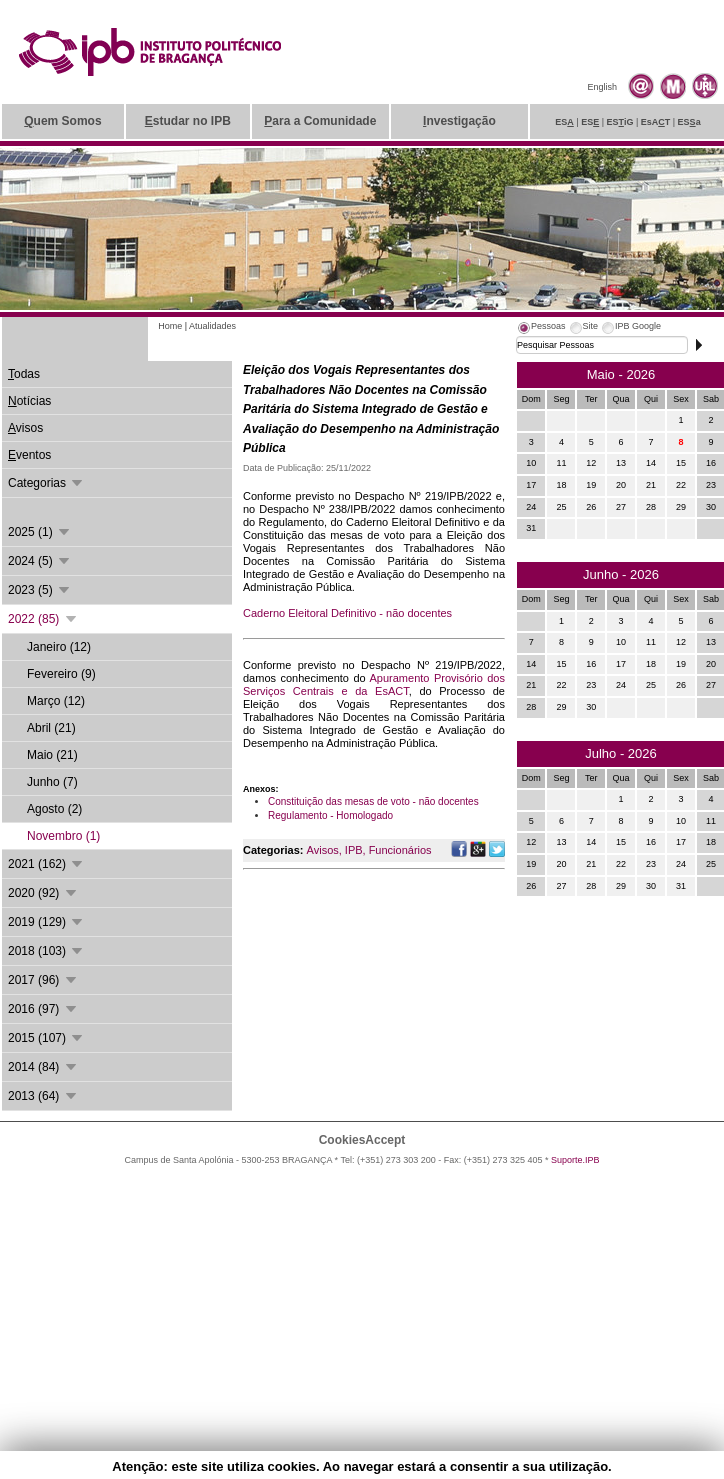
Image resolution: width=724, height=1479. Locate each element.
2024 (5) (40, 561)
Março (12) (56, 701)
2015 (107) (46, 1038)
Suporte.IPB (575, 1160)
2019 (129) (46, 922)
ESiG (620, 122)
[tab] (541, 329)
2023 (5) (40, 590)
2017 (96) (43, 980)
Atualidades (212, 326)
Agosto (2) (54, 809)
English (602, 87)
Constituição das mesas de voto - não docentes (373, 801)
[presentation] (541, 329)
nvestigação (459, 121)
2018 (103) (46, 951)
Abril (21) (51, 728)
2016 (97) (43, 1009)
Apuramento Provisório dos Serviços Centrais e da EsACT (374, 684)
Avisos (323, 850)
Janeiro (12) (59, 647)
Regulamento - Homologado (330, 815)
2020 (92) (43, 893)
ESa (689, 122)
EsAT (656, 122)
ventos (29, 455)
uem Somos (62, 121)
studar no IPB (188, 121)
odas (24, 374)
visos (25, 428)
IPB (354, 850)
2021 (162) (46, 864)
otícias (29, 401)
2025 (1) (40, 532)
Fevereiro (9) (61, 674)
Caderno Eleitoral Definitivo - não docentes (347, 613)
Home (170, 326)
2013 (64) (43, 1096)
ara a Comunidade (320, 121)
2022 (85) (43, 619)
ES (564, 122)
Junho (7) (52, 782)
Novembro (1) (63, 836)
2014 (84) (43, 1067)
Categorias (46, 483)
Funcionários (400, 850)
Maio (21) (52, 755)
